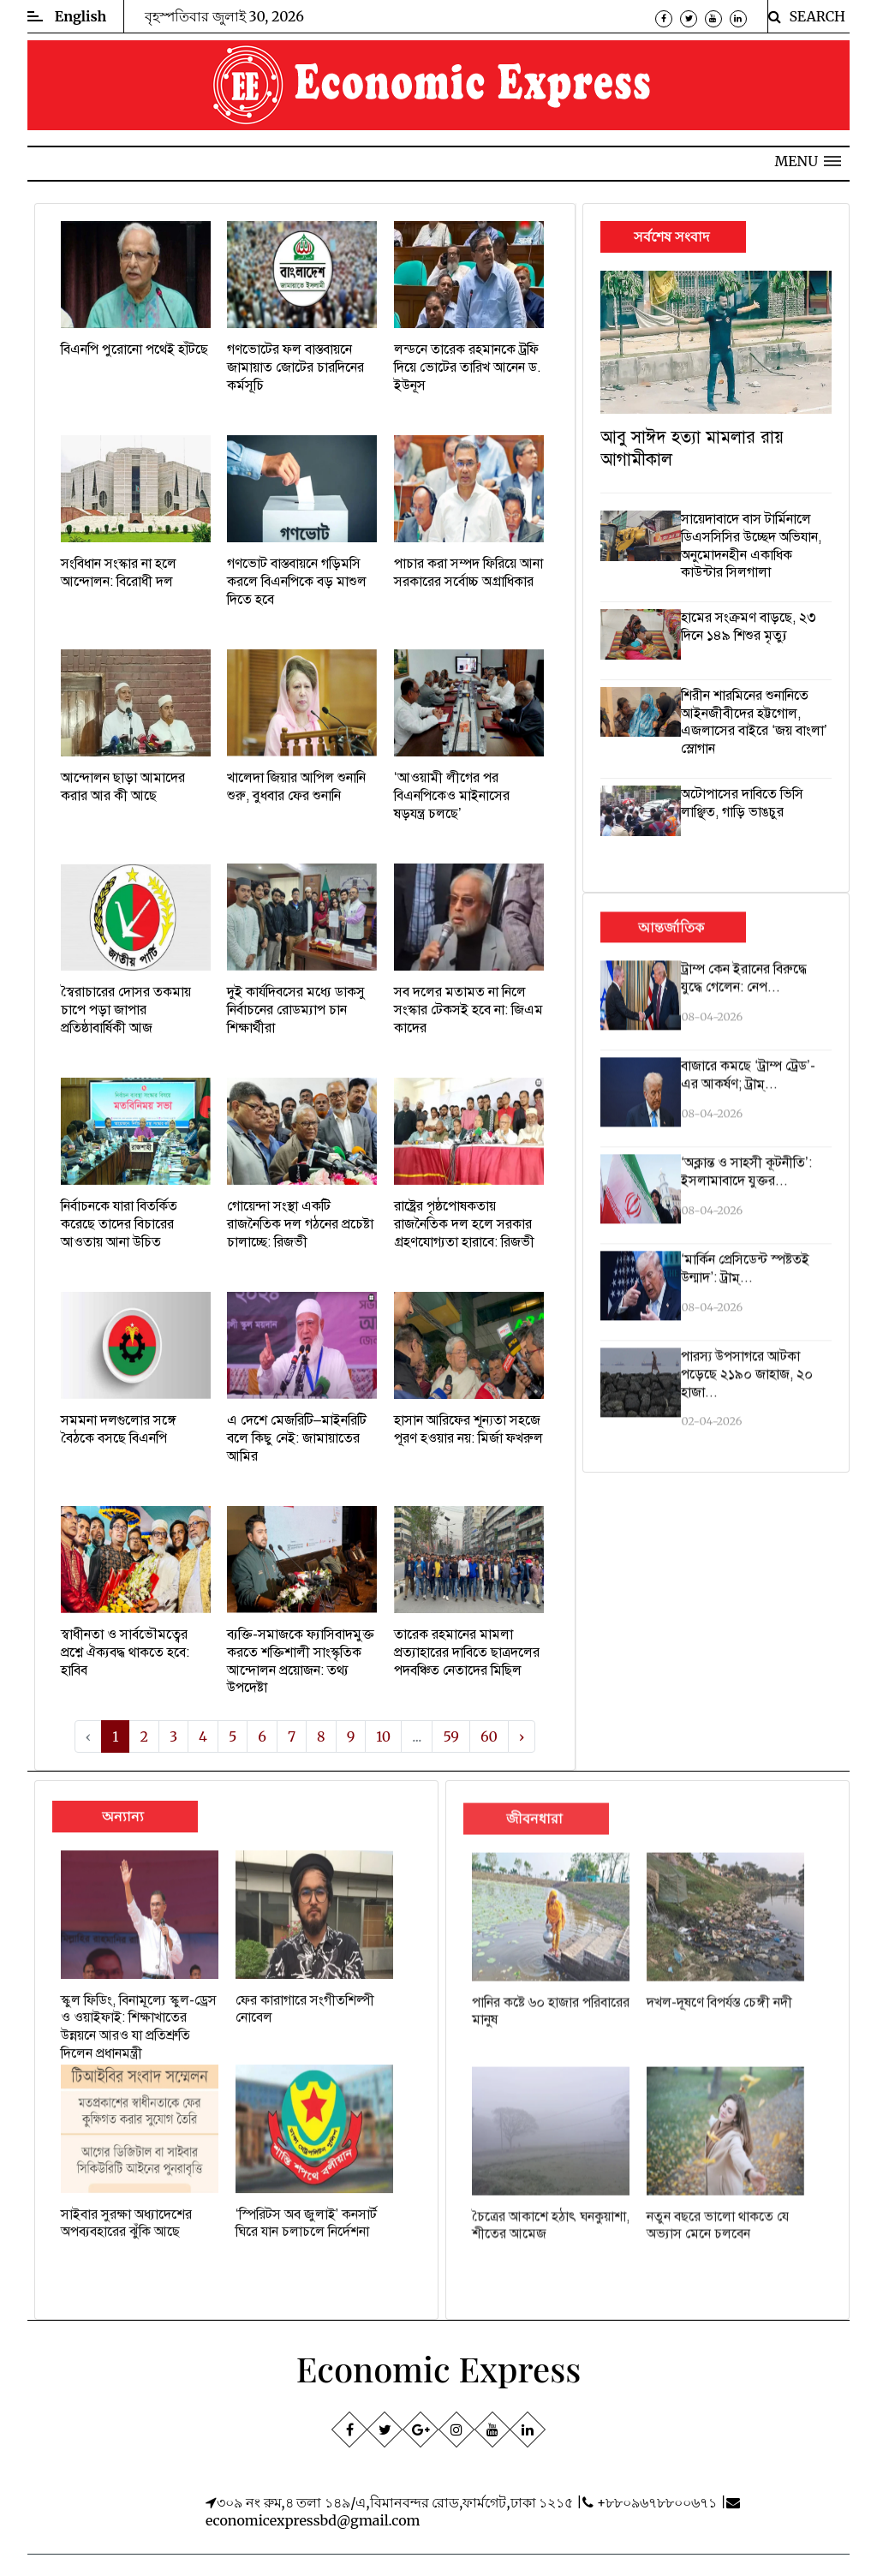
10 (383, 1736)
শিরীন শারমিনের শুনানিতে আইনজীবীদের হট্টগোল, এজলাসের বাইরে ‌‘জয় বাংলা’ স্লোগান (753, 722)
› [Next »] (521, 1736)
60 (489, 1736)
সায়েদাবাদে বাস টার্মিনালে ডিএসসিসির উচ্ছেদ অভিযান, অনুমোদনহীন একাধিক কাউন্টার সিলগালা (751, 546)
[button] (808, 161)
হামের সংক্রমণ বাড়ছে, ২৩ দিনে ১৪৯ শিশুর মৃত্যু (748, 626)
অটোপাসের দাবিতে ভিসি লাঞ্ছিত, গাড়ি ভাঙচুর (742, 803)
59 (451, 1736)
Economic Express (439, 2368)
